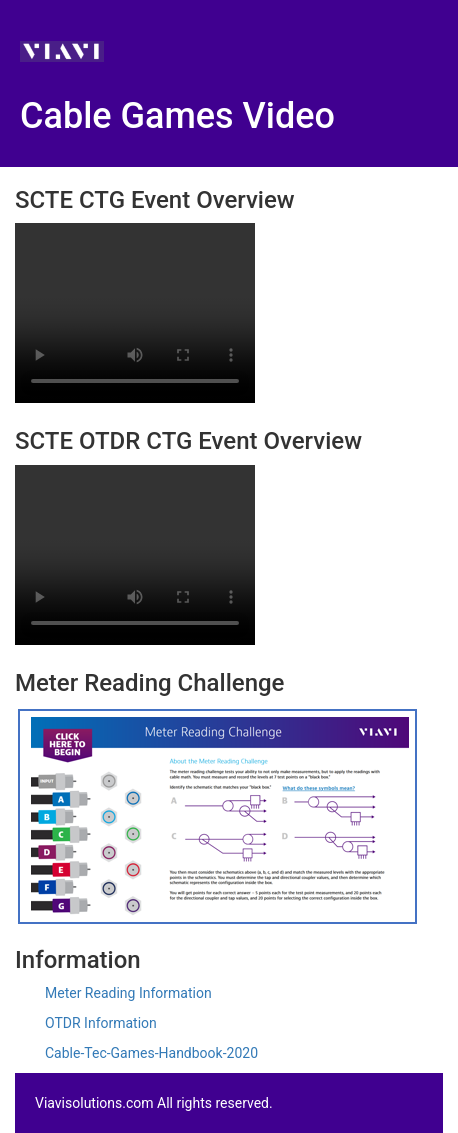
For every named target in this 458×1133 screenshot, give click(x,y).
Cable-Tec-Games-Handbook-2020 (151, 1053)
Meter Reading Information (128, 993)
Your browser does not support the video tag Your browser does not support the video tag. (135, 313)
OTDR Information (101, 1023)
